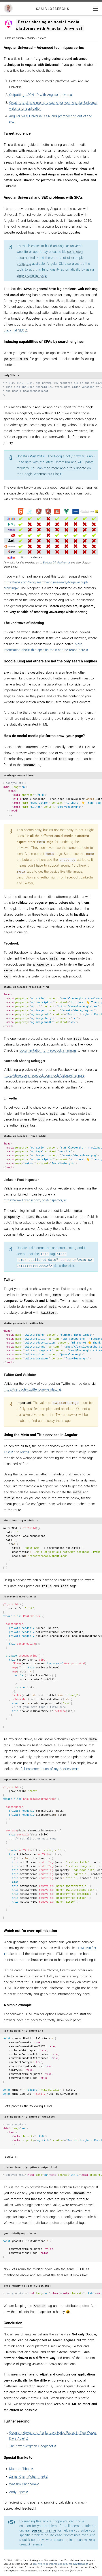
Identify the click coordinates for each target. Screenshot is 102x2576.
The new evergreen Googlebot (31, 2446)
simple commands (30, 275)
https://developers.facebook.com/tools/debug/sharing (43, 1075)
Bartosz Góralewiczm (55, 562)
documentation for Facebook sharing (47, 1050)
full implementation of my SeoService (48, 1769)
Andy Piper (17, 2492)
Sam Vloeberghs (52, 9)
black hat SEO (14, 330)
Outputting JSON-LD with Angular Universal (41, 95)
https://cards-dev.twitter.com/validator (31, 1389)
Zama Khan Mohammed (27, 2476)
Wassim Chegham (22, 2484)
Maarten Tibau (20, 2469)
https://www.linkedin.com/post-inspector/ (34, 1200)
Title (7, 1452)
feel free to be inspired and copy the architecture (59, 2563)
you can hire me (44, 2530)
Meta (24, 1452)
